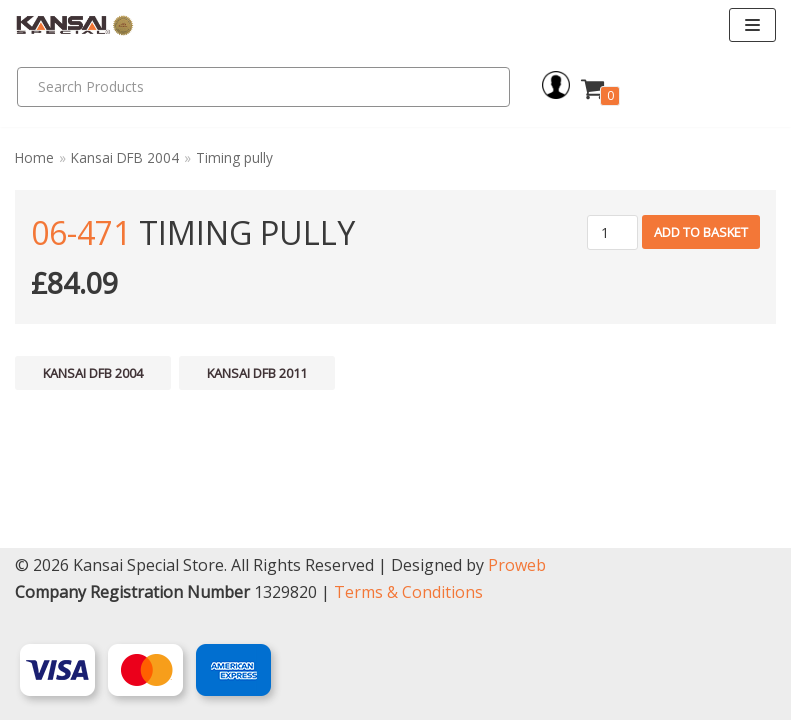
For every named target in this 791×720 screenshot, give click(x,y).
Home (34, 157)
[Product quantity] (612, 232)
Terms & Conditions (408, 592)
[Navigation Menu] (752, 25)
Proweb (517, 565)
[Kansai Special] (75, 25)
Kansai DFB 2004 (125, 157)
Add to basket (701, 232)
